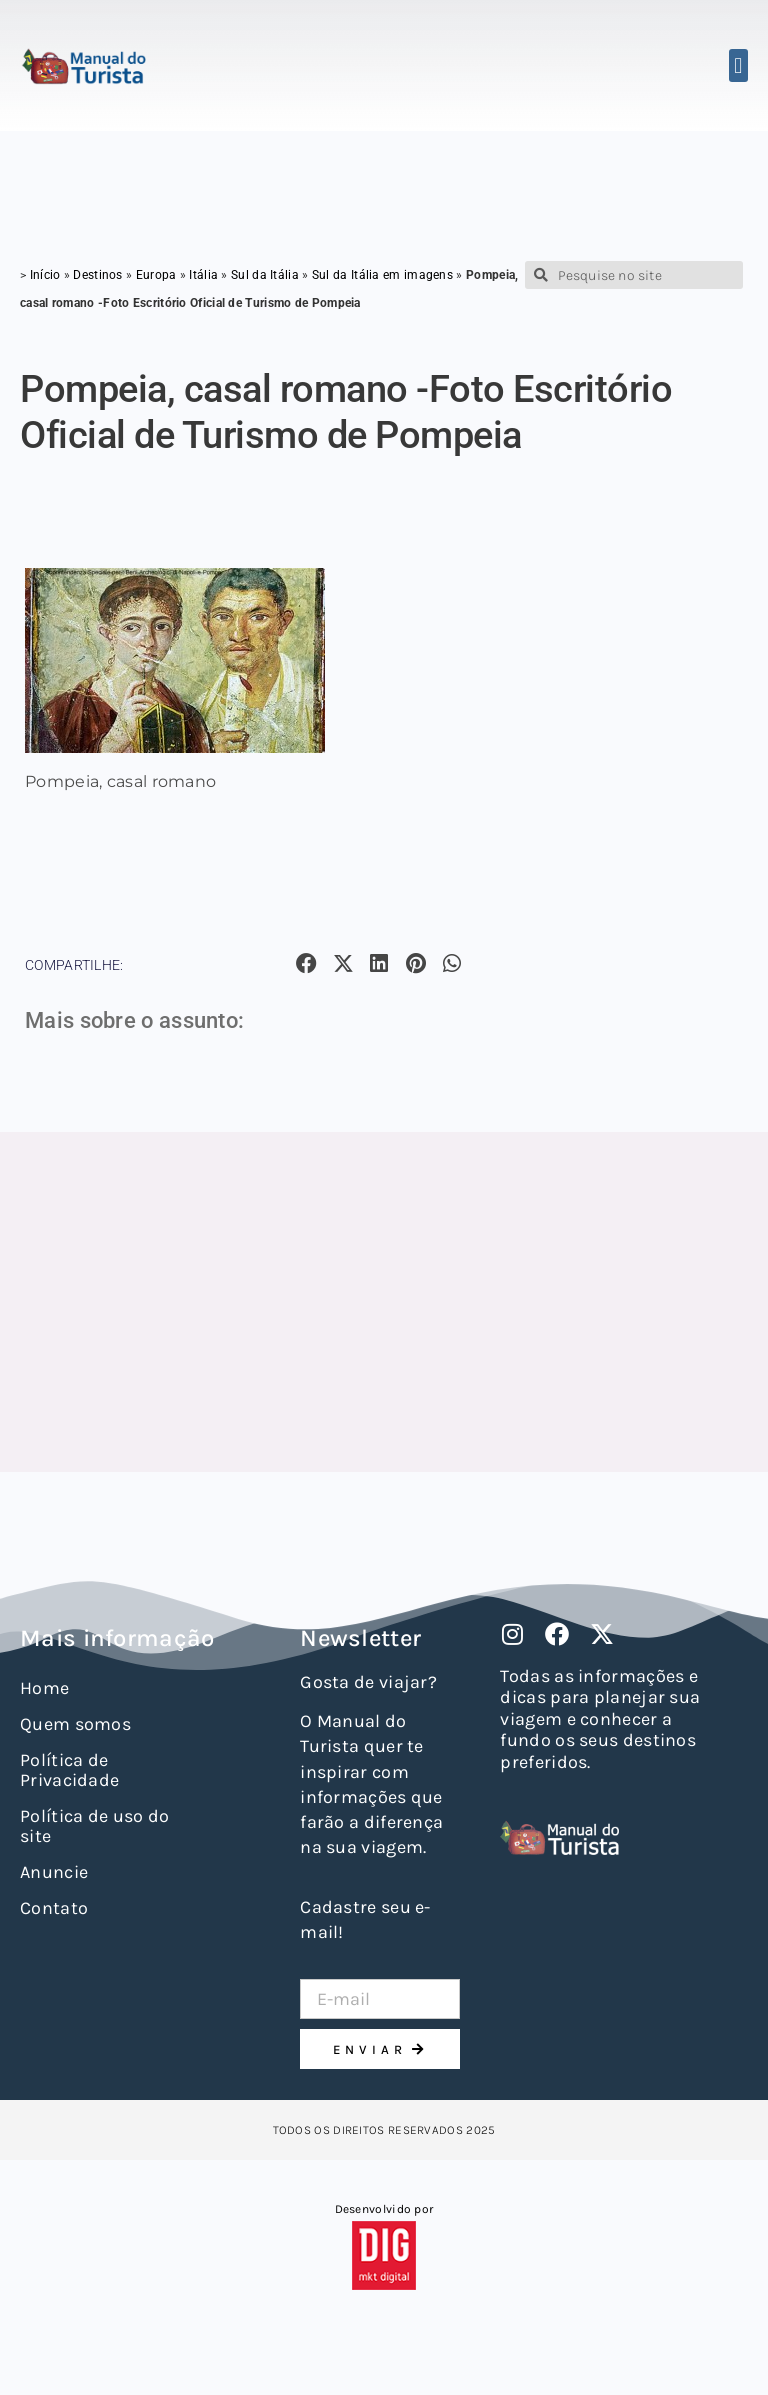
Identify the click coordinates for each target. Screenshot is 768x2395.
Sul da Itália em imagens (382, 275)
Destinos (97, 275)
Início (45, 275)
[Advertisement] (384, 1302)
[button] (738, 65)
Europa (156, 275)
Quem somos (75, 1724)
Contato (54, 1908)
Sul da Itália (265, 275)
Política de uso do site (94, 1826)
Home (44, 1688)
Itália (203, 275)
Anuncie (54, 1872)
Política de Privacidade (69, 1770)
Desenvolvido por (384, 2209)
